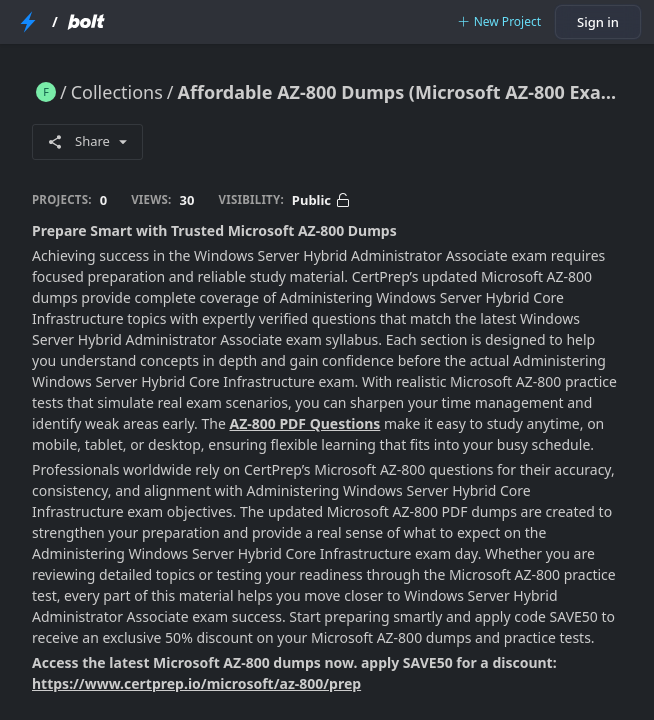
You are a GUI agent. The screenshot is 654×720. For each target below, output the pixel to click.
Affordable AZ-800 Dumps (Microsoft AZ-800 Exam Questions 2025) (400, 92)
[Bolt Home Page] (86, 22)
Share (87, 141)
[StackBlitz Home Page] (28, 22)
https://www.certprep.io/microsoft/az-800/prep (196, 683)
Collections (117, 92)
